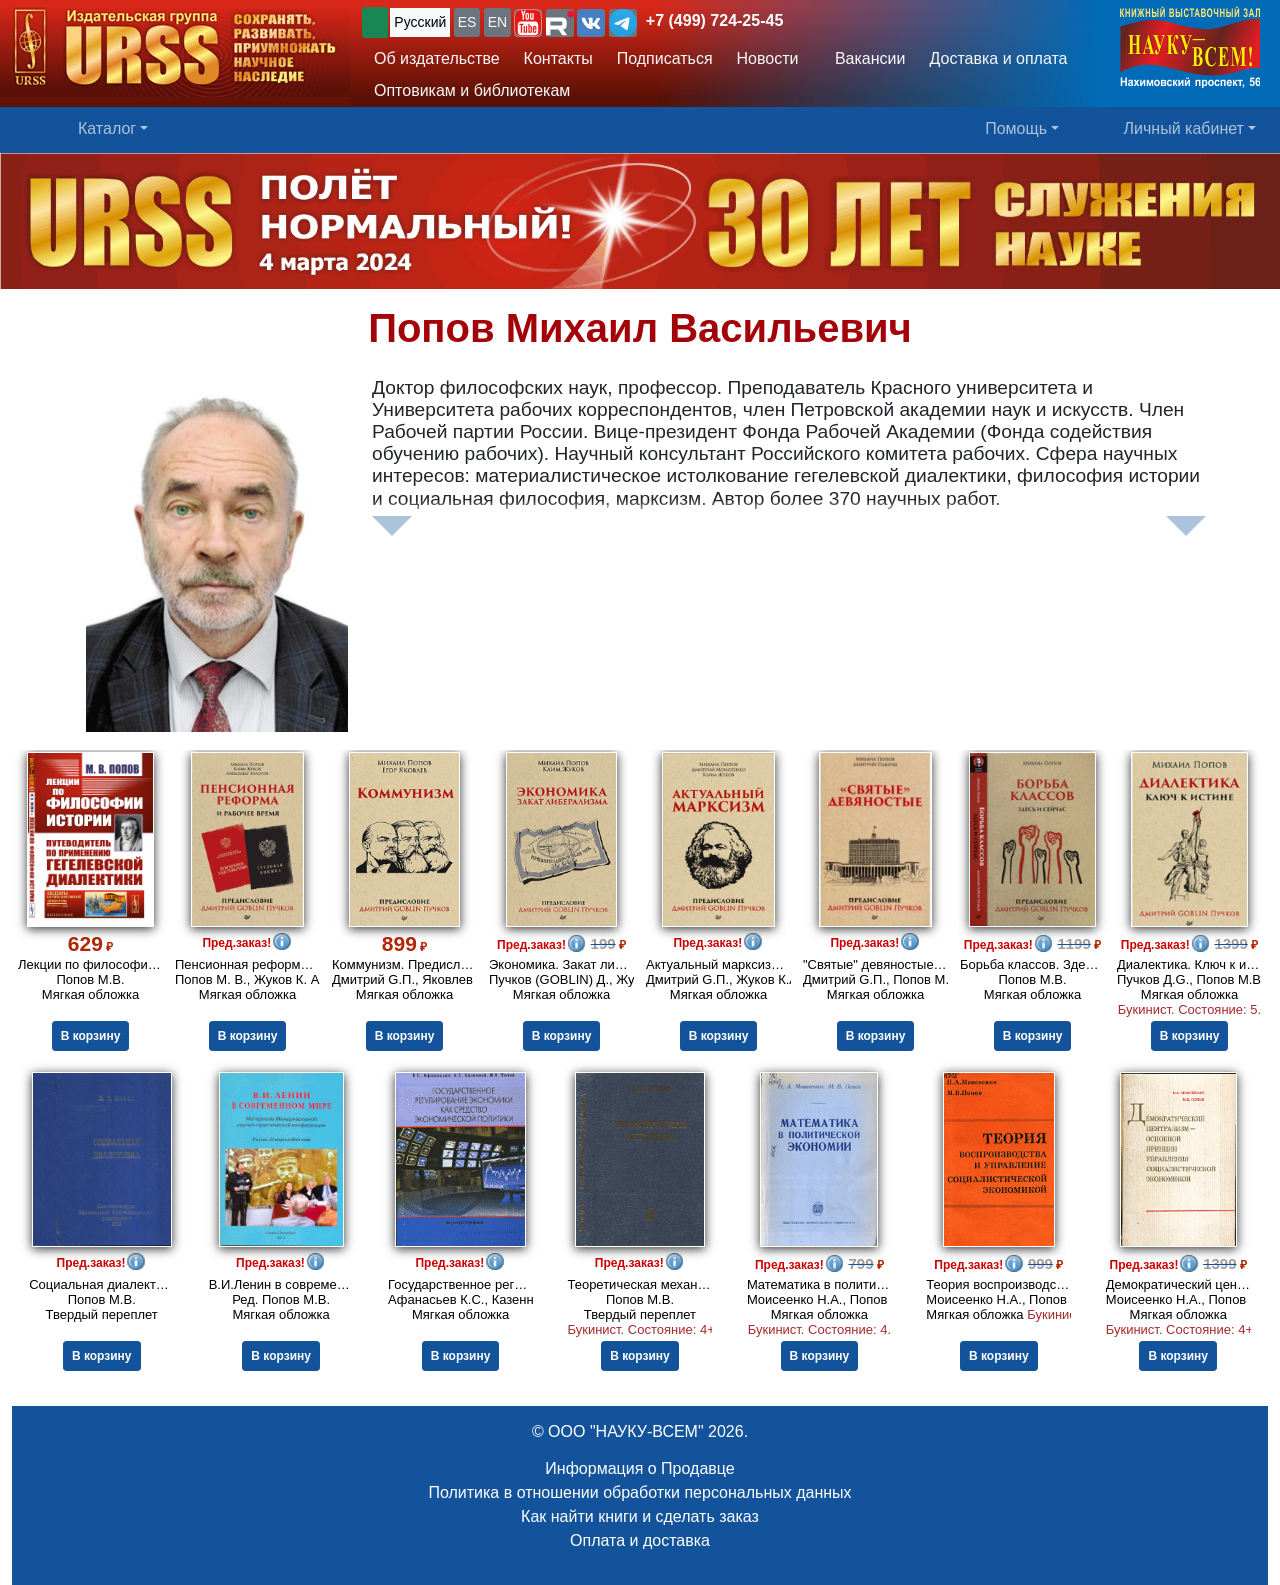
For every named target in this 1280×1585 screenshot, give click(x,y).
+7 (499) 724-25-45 (714, 20)
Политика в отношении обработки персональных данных (639, 1492)
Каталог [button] (107, 128)
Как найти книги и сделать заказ (640, 1516)
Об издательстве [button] (437, 58)
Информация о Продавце (639, 1468)
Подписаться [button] (665, 58)
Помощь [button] (1016, 128)
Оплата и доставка (640, 1540)
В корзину (91, 1036)
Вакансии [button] (864, 58)
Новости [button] (768, 58)
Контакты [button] (558, 58)
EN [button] (497, 22)
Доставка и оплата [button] (998, 58)
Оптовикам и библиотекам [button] (472, 90)
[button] (528, 23)
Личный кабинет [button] (1184, 128)
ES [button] (467, 22)
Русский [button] (420, 22)
